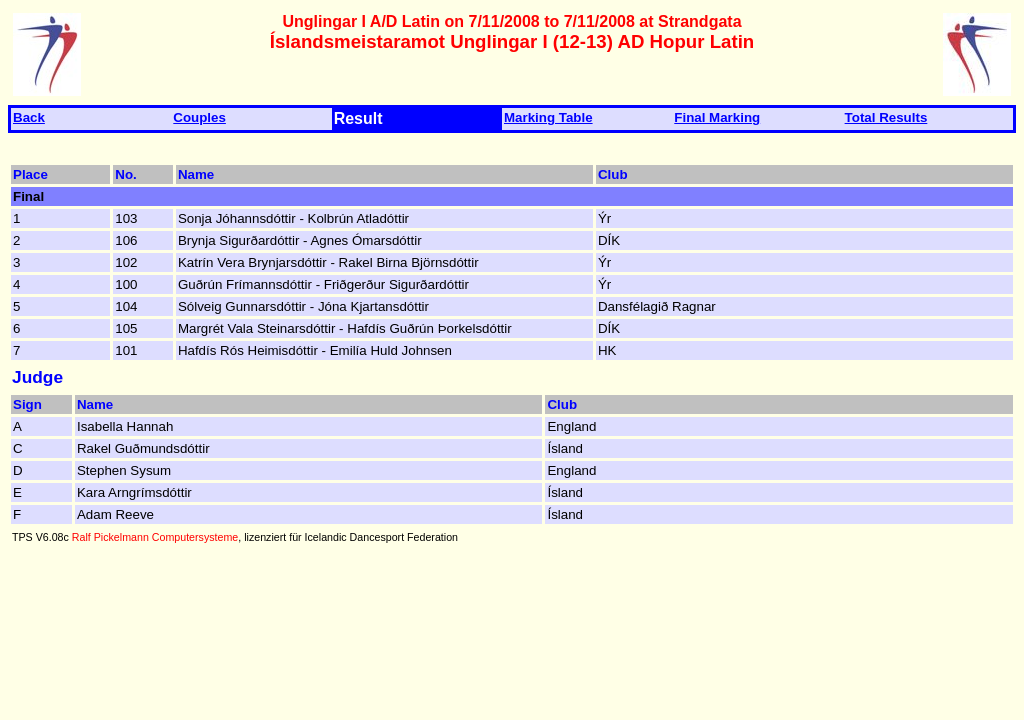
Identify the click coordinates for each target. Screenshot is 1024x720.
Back (29, 117)
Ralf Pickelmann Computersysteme (155, 537)
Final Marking (717, 117)
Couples (199, 117)
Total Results (886, 117)
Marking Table (548, 117)
